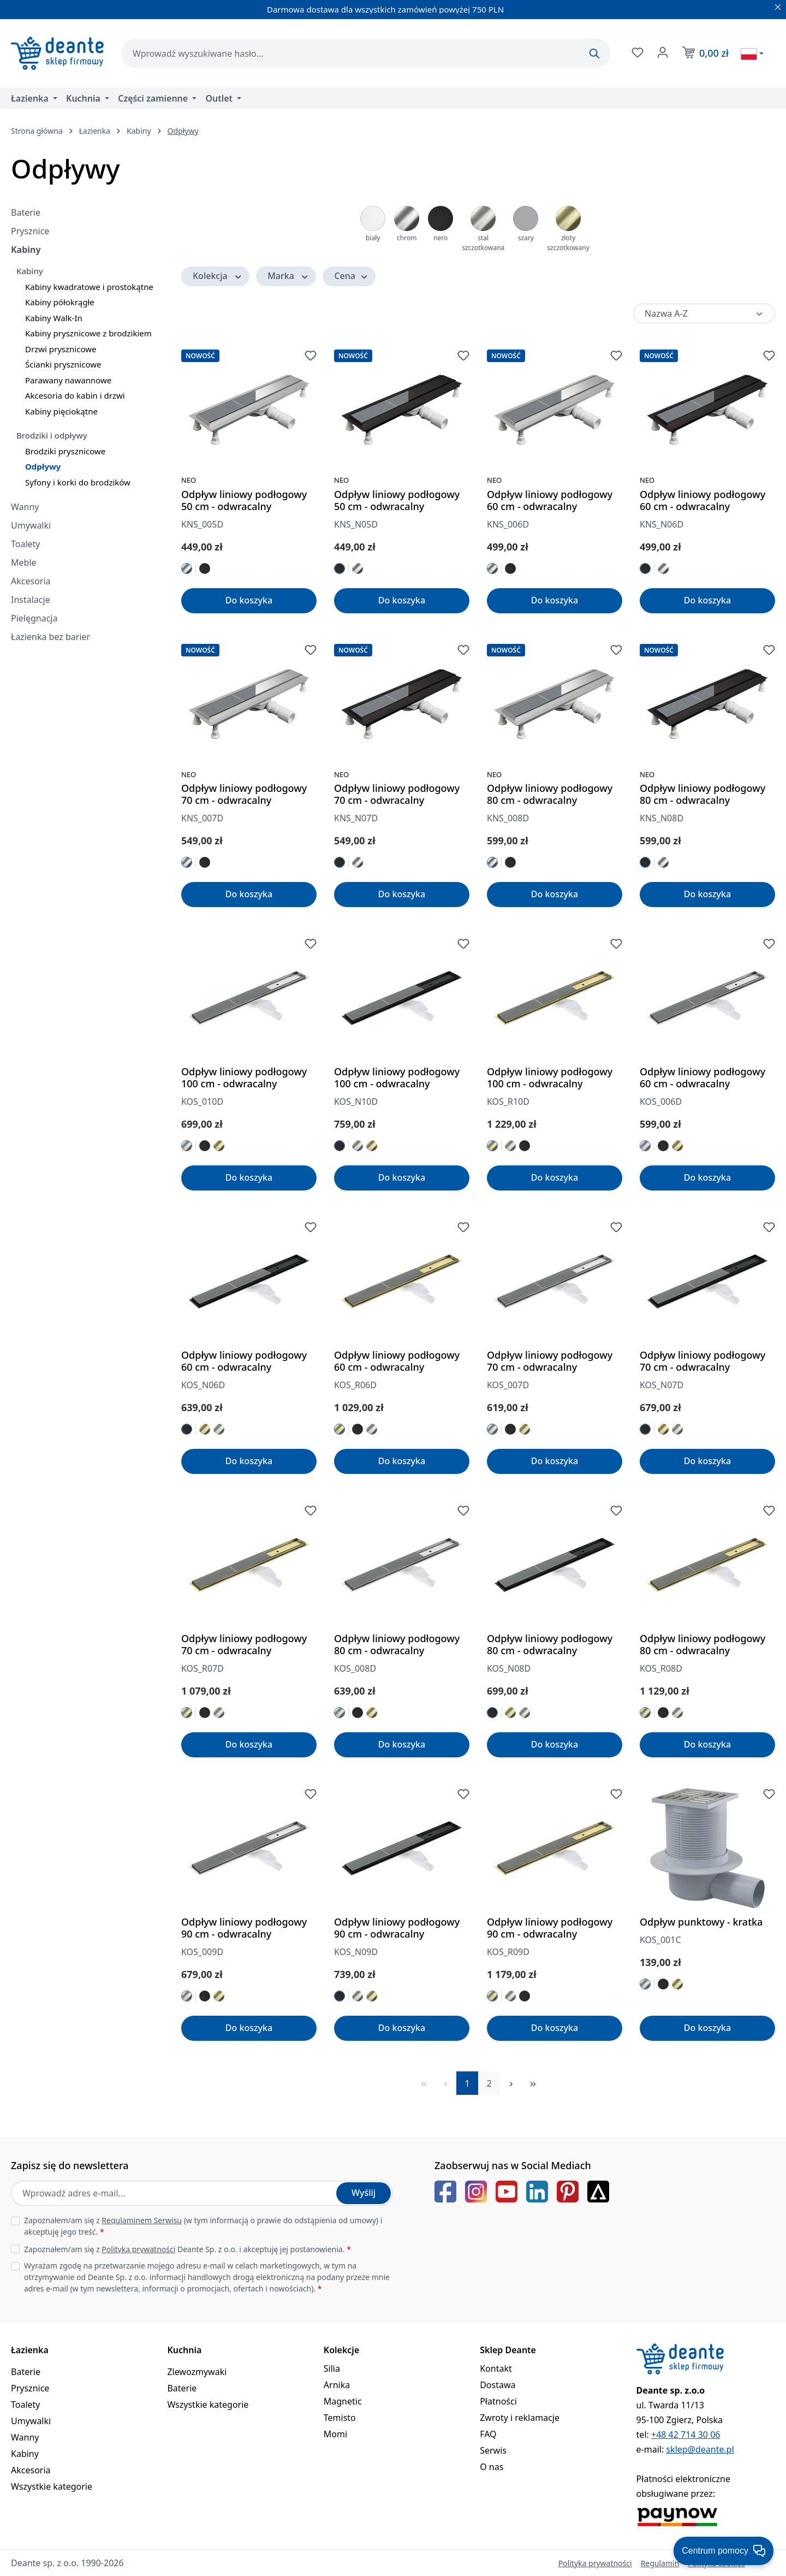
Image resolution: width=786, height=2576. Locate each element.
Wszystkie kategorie (51, 2486)
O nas (491, 2467)
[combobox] (365, 53)
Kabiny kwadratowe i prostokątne (89, 286)
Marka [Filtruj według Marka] (288, 276)
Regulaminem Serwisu (142, 2220)
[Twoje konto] (661, 52)
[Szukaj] (594, 53)
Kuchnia (184, 2350)
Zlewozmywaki (197, 2372)
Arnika (337, 2385)
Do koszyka (248, 600)
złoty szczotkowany (568, 242)
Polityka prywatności (595, 2563)
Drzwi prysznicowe (60, 349)
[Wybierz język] (752, 53)
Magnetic (343, 2401)
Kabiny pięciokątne (61, 411)
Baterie (25, 212)
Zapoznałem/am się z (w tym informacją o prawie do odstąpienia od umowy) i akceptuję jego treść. (203, 2226)
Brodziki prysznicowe (65, 451)
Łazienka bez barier (50, 637)
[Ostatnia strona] (533, 2083)
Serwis (493, 2450)
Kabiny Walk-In (53, 317)
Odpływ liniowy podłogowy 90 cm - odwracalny (244, 1928)
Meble (24, 562)
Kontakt (496, 2368)
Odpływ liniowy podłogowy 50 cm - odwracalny (244, 500)
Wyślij (364, 2193)
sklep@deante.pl (700, 2449)
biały (373, 237)
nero (440, 237)
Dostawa (497, 2385)
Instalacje (30, 600)
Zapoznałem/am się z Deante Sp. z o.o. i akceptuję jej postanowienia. (187, 2249)
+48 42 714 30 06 (685, 2435)
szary (526, 237)
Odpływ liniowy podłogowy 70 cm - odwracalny (244, 794)
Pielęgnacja (34, 618)
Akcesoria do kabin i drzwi (75, 395)
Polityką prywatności (138, 2249)
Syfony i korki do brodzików (77, 482)
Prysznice (30, 231)
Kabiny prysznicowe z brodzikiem (88, 333)
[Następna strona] (511, 2083)
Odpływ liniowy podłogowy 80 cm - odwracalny (549, 794)
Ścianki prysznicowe (63, 364)
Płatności (498, 2401)
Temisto (340, 2418)
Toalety (25, 544)
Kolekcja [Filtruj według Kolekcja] (217, 276)
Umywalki (31, 525)
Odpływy (43, 466)
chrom (406, 237)
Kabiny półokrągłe (59, 302)
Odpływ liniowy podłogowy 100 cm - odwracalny (244, 1077)
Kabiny (26, 250)
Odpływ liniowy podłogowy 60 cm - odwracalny (549, 500)
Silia (332, 2368)
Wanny (25, 507)
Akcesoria (31, 581)
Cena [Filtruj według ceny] (351, 276)
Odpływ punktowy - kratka (701, 1922)
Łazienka (30, 2350)
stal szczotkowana (483, 242)
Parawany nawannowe (68, 380)
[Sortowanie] (704, 313)
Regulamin (660, 2563)
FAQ (488, 2434)
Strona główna (37, 131)
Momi (335, 2434)
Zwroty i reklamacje (519, 2418)
